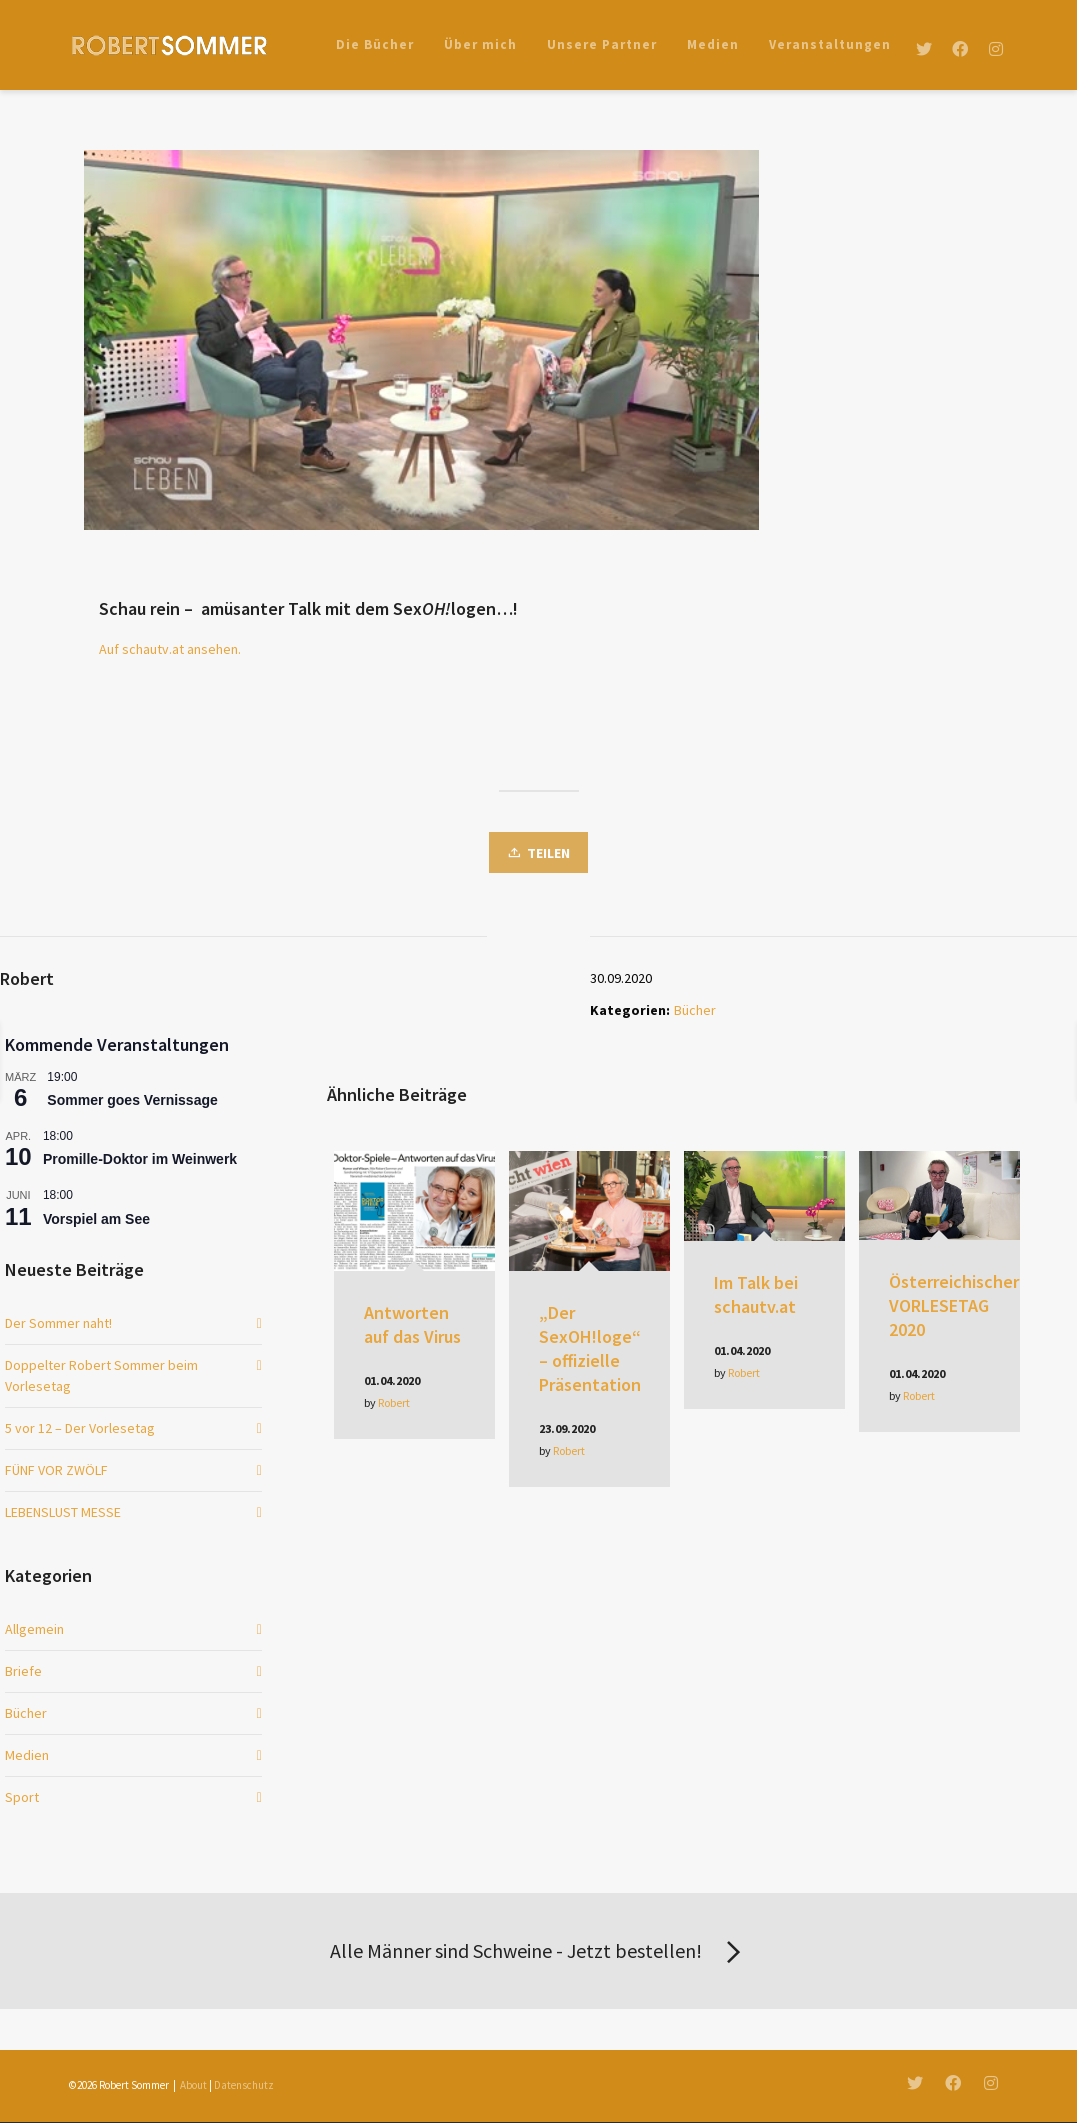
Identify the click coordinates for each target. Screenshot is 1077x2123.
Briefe (23, 1671)
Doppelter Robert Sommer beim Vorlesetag (101, 1375)
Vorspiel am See (96, 1219)
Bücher (695, 1010)
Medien (27, 1755)
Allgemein (34, 1629)
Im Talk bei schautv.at (756, 1294)
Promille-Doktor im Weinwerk (140, 1159)
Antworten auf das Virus (412, 1324)
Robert (394, 1402)
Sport (22, 1797)
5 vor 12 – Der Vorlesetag (80, 1428)
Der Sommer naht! (58, 1323)
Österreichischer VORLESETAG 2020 (954, 1305)
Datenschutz (244, 2085)
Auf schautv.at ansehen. (170, 649)
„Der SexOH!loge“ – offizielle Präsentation (590, 1348)
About (193, 2085)
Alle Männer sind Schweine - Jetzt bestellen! (539, 1953)
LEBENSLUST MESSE (63, 1512)
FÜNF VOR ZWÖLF (56, 1470)
